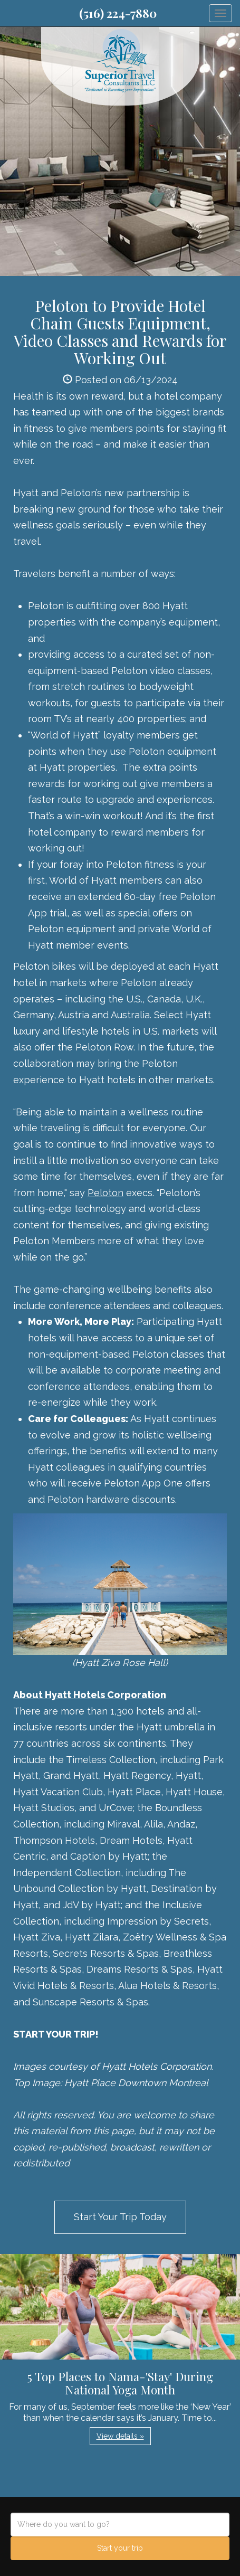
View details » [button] (120, 2436)
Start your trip (120, 2548)
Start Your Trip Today (120, 2216)
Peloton (105, 1192)
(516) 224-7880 (118, 13)
